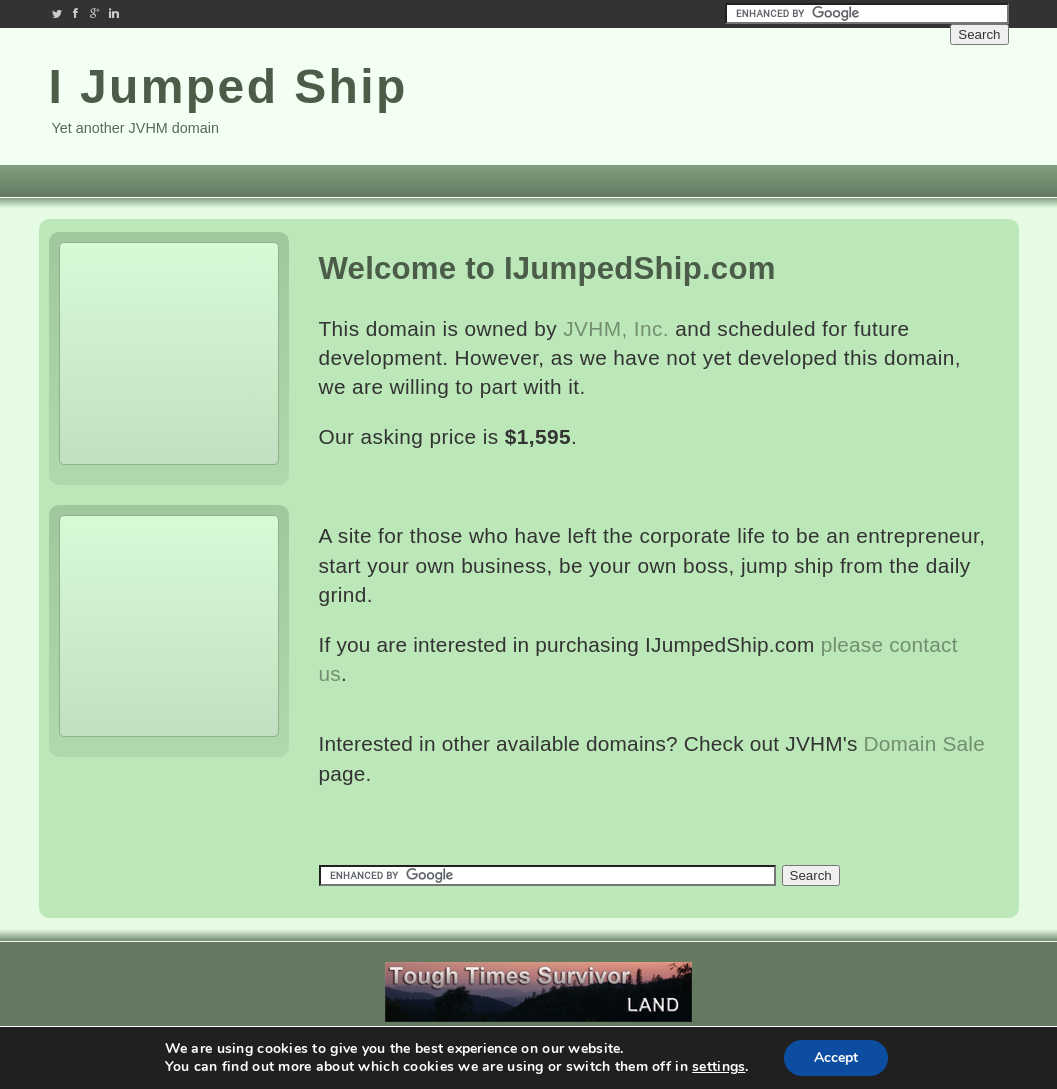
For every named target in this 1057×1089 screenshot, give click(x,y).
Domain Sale (924, 743)
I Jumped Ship (228, 86)
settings (718, 1067)
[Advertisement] (889, 98)
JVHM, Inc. (616, 328)
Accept (836, 1057)
